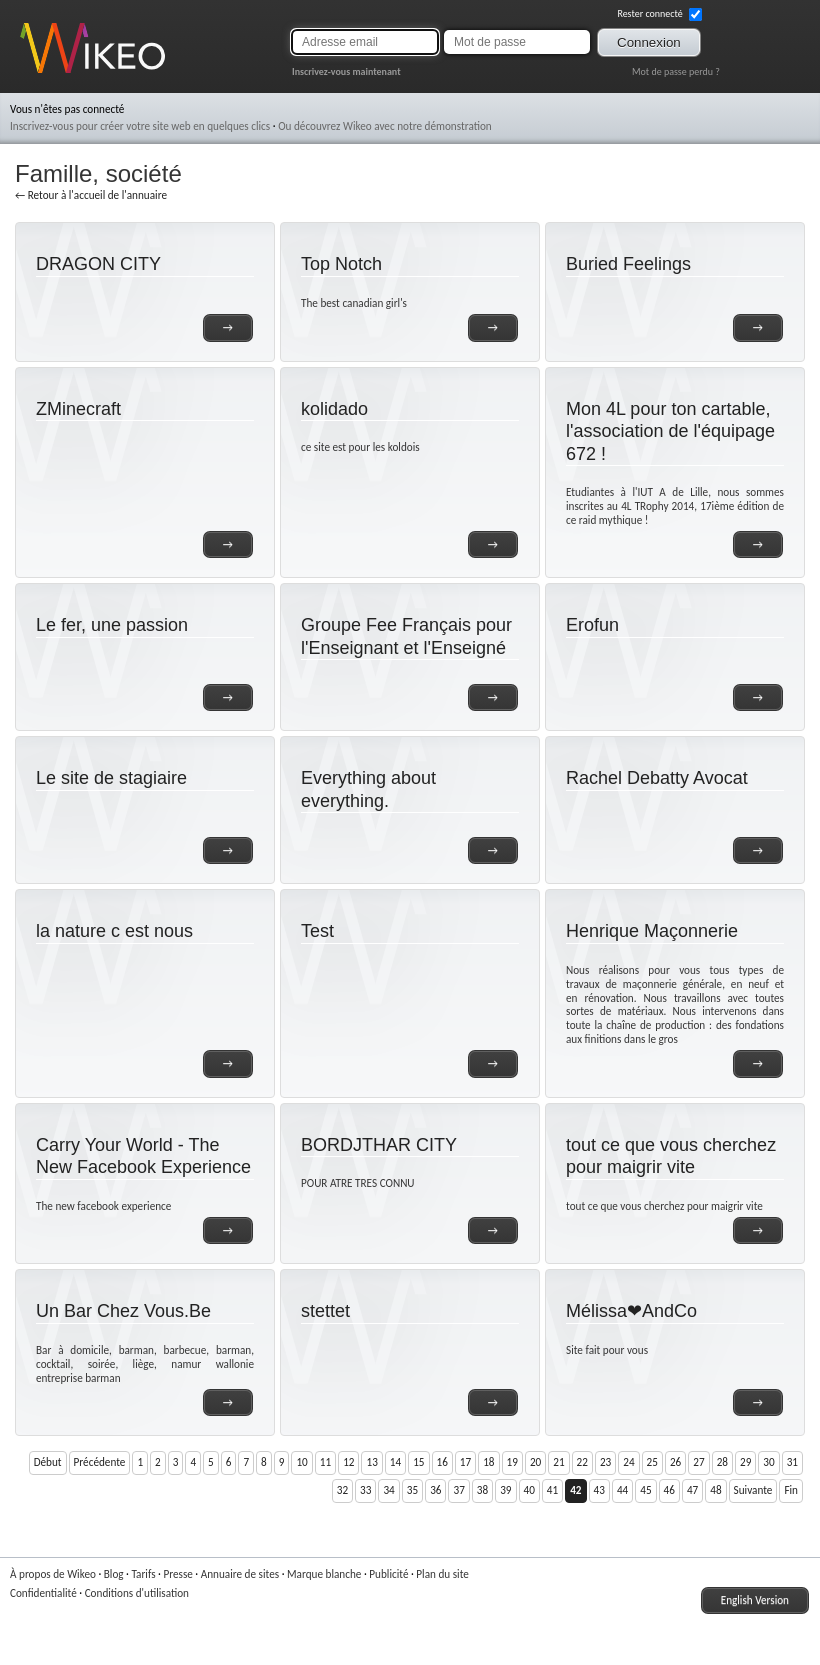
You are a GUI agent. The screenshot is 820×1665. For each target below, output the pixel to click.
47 (692, 1490)
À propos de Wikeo (53, 1574)
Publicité (388, 1574)
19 (512, 1462)
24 (628, 1462)
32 (342, 1490)
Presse (177, 1574)
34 (388, 1490)
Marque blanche (324, 1574)
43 (599, 1490)
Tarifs (143, 1574)
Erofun (592, 625)
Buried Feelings (628, 264)
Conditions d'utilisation (137, 1593)
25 (652, 1462)
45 (645, 1490)
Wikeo (34, 72)
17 (465, 1462)
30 (768, 1462)
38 (482, 1490)
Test (317, 931)
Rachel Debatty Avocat (657, 778)
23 (605, 1462)
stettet (325, 1311)
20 (535, 1462)
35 (412, 1490)
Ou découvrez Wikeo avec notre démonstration (385, 126)
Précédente (100, 1462)
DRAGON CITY (98, 264)
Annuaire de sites (240, 1574)
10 (301, 1462)
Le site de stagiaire (111, 778)
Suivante (753, 1490)
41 (552, 1490)
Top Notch (341, 264)
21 (558, 1462)
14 (395, 1462)
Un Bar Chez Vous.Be (123, 1311)
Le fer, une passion (112, 625)
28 (722, 1462)
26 (675, 1462)
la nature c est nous (114, 931)
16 (442, 1462)
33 (365, 1490)
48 (715, 1490)
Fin (791, 1490)
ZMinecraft (78, 409)
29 (745, 1462)
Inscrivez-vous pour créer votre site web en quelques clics (140, 126)
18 (488, 1462)
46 (669, 1490)
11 (325, 1462)
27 (698, 1462)
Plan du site (442, 1574)
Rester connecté (659, 14)
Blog (114, 1574)
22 (582, 1462)
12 (348, 1462)
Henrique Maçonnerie (652, 931)
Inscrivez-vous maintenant (346, 71)
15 (418, 1462)
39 (505, 1490)
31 (792, 1462)
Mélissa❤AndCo (631, 1311)
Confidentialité (43, 1593)
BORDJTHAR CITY (379, 1145)
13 (371, 1462)
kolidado (334, 409)
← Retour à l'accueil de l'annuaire (91, 195)
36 (435, 1490)
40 (529, 1490)
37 (458, 1490)
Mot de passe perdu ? (676, 71)
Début (48, 1462)
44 (622, 1490)
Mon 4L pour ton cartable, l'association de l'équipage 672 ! (670, 431)
